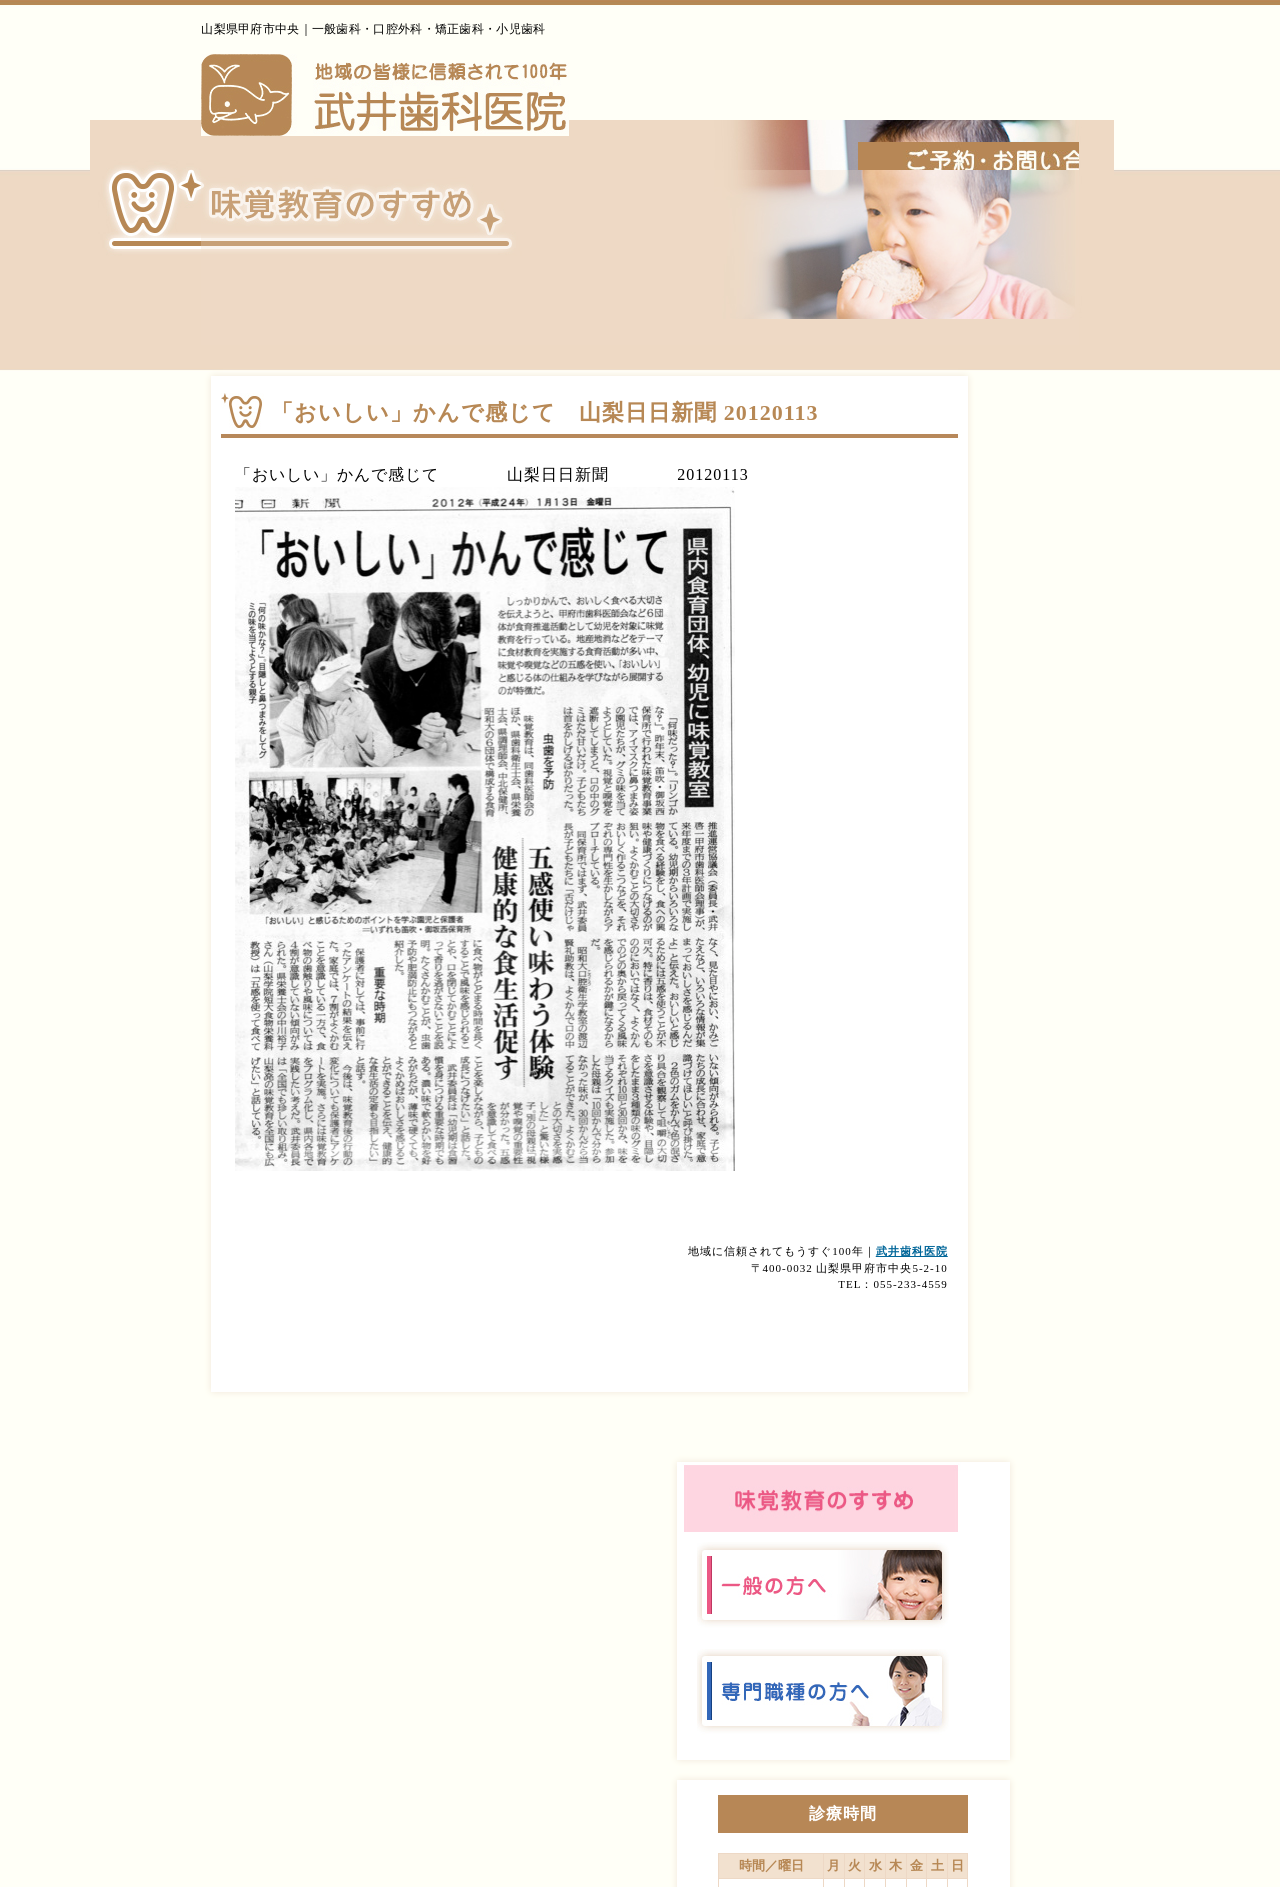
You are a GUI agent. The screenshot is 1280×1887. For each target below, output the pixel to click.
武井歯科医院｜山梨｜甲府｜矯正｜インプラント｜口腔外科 (312, 105)
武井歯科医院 (782, 1288)
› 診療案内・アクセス (1050, 1661)
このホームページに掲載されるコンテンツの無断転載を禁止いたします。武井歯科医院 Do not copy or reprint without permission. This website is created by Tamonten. (640, 1859)
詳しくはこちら (1077, 1154)
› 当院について (817, 1661)
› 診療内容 (922, 1661)
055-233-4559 (990, 41)
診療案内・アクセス (1058, 139)
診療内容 (902, 139)
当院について (765, 139)
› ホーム (719, 1661)
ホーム (641, 139)
